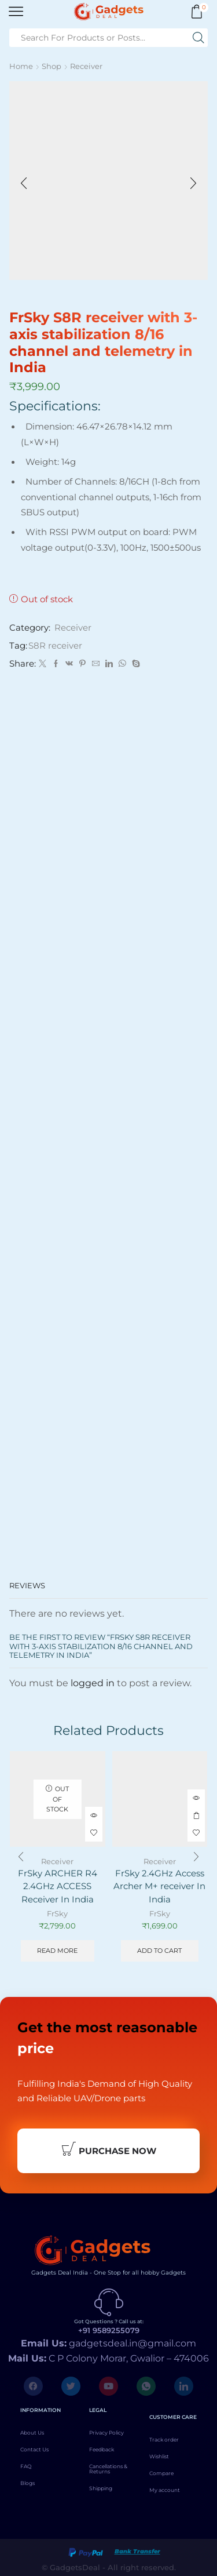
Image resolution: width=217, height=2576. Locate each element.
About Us (32, 2432)
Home (21, 66)
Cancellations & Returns (108, 2469)
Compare (161, 2473)
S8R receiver (55, 646)
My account (164, 2490)
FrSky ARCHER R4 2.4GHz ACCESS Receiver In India (57, 1886)
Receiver (86, 66)
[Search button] (198, 37)
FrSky (57, 1913)
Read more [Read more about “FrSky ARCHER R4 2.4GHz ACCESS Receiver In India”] (57, 1950)
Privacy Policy (106, 2432)
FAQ (26, 2466)
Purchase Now (108, 2149)
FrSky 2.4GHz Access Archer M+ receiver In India (159, 1886)
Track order (164, 2439)
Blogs (27, 2483)
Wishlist (159, 2456)
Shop (51, 66)
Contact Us (34, 2449)
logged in (93, 1683)
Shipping (100, 2488)
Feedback (101, 2449)
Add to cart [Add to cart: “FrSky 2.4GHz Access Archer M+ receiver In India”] (196, 1815)
